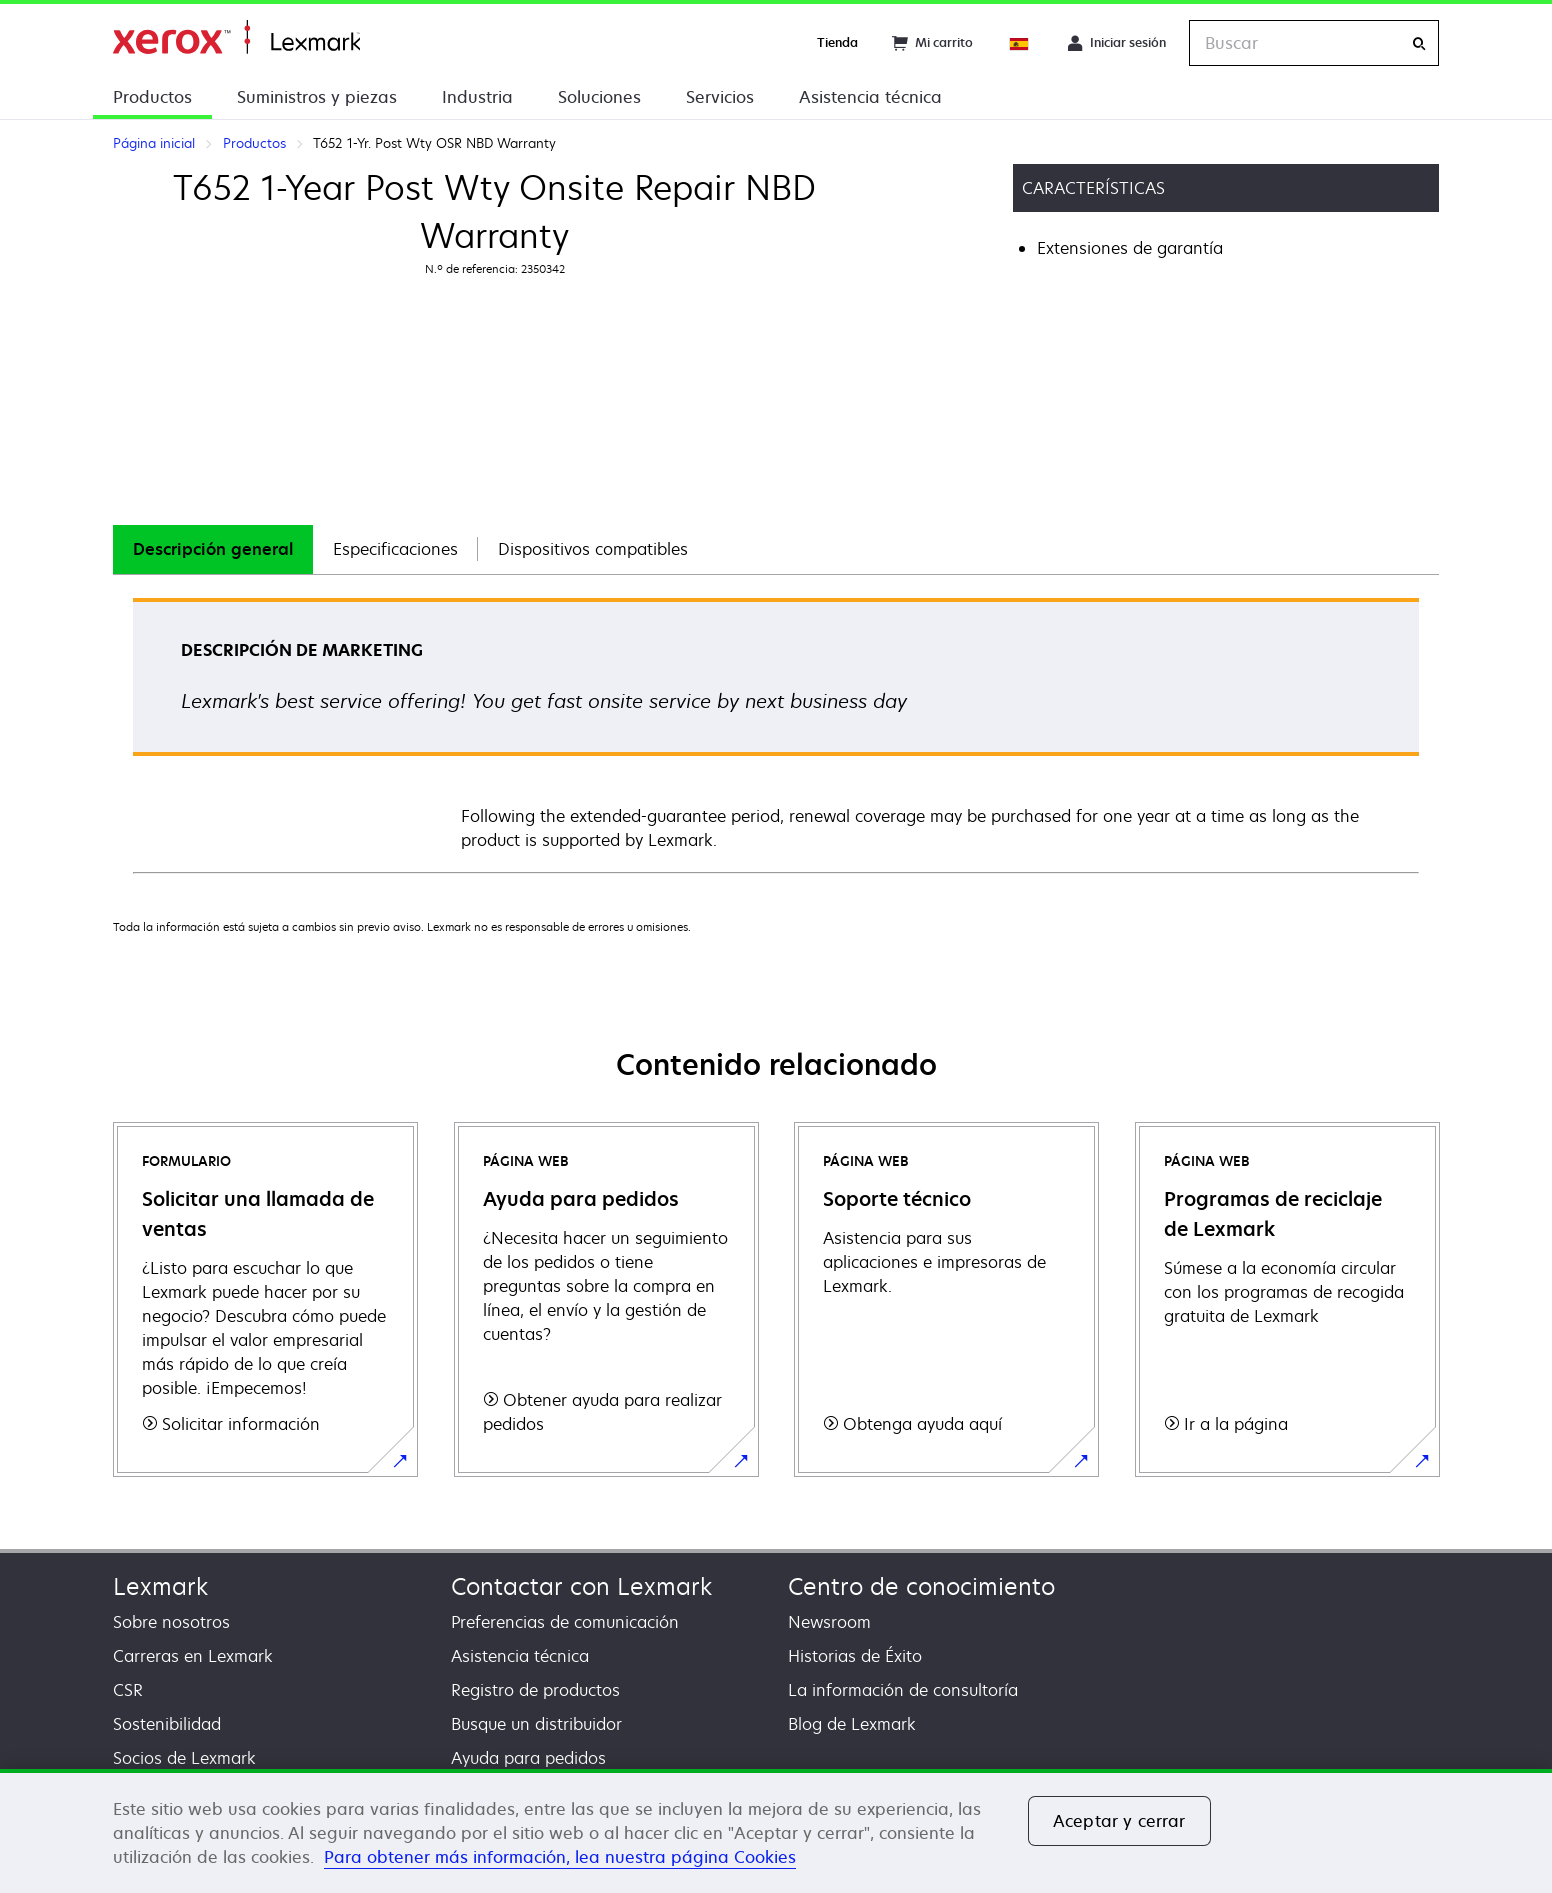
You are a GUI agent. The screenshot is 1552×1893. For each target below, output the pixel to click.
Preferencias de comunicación (565, 1622)
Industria (477, 97)
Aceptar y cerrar (1119, 1821)
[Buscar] (1419, 43)
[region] (776, 1831)
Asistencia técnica (870, 97)
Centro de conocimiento (921, 1586)
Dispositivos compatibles (593, 549)
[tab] (213, 549)
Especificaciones (395, 549)
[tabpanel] (776, 734)
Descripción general (213, 549)
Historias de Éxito (855, 1656)
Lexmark (160, 1586)
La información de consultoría (903, 1690)
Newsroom (829, 1622)
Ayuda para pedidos (528, 1758)
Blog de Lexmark (852, 1724)
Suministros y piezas (317, 97)
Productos (152, 97)
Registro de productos (535, 1690)
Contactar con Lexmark (581, 1586)
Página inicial (236, 37)
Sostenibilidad (167, 1724)
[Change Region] (1020, 43)
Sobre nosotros (171, 1622)
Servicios (720, 97)
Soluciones (599, 97)
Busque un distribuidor (536, 1724)
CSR (128, 1690)
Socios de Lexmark (184, 1758)
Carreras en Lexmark (193, 1656)
